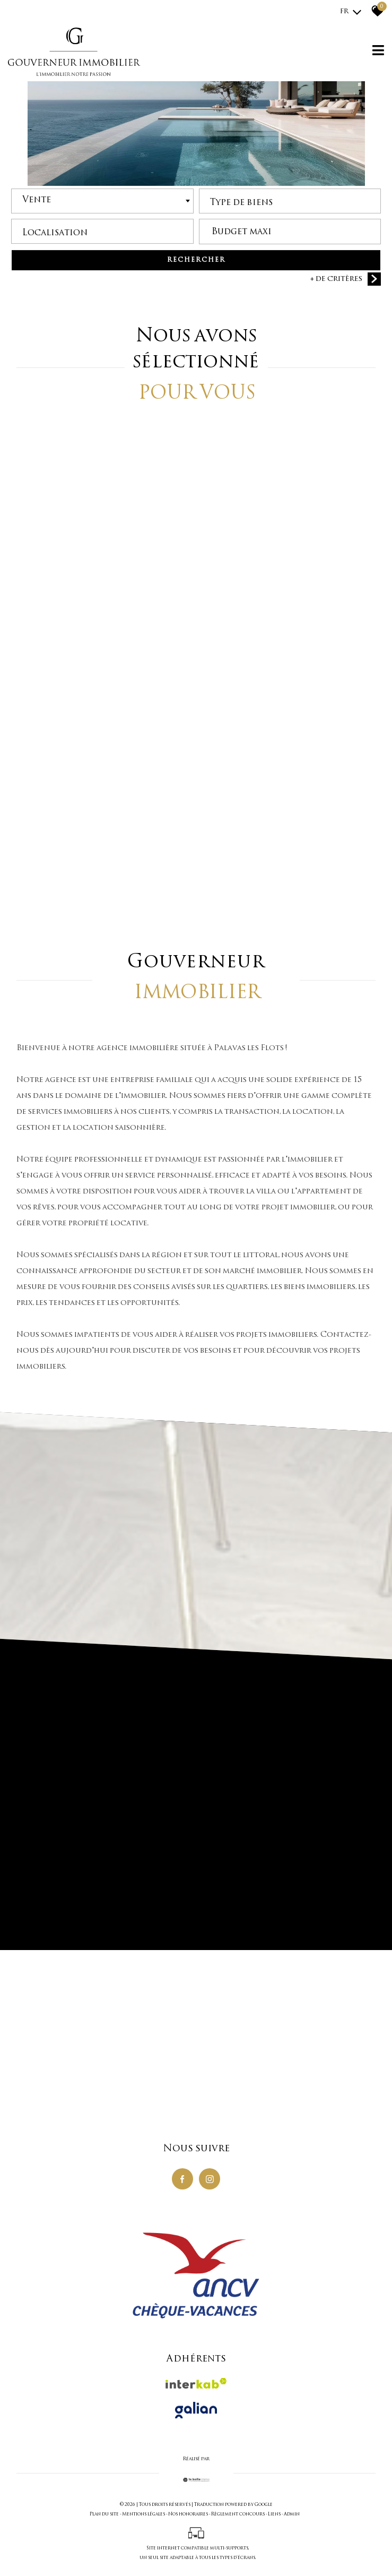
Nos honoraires (188, 2514)
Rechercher (196, 262)
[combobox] (102, 202)
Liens (274, 2514)
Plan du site (104, 2514)
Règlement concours (238, 2514)
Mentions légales (143, 2514)
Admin (292, 2514)
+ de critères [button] (345, 280)
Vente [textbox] (36, 201)
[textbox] (290, 201)
